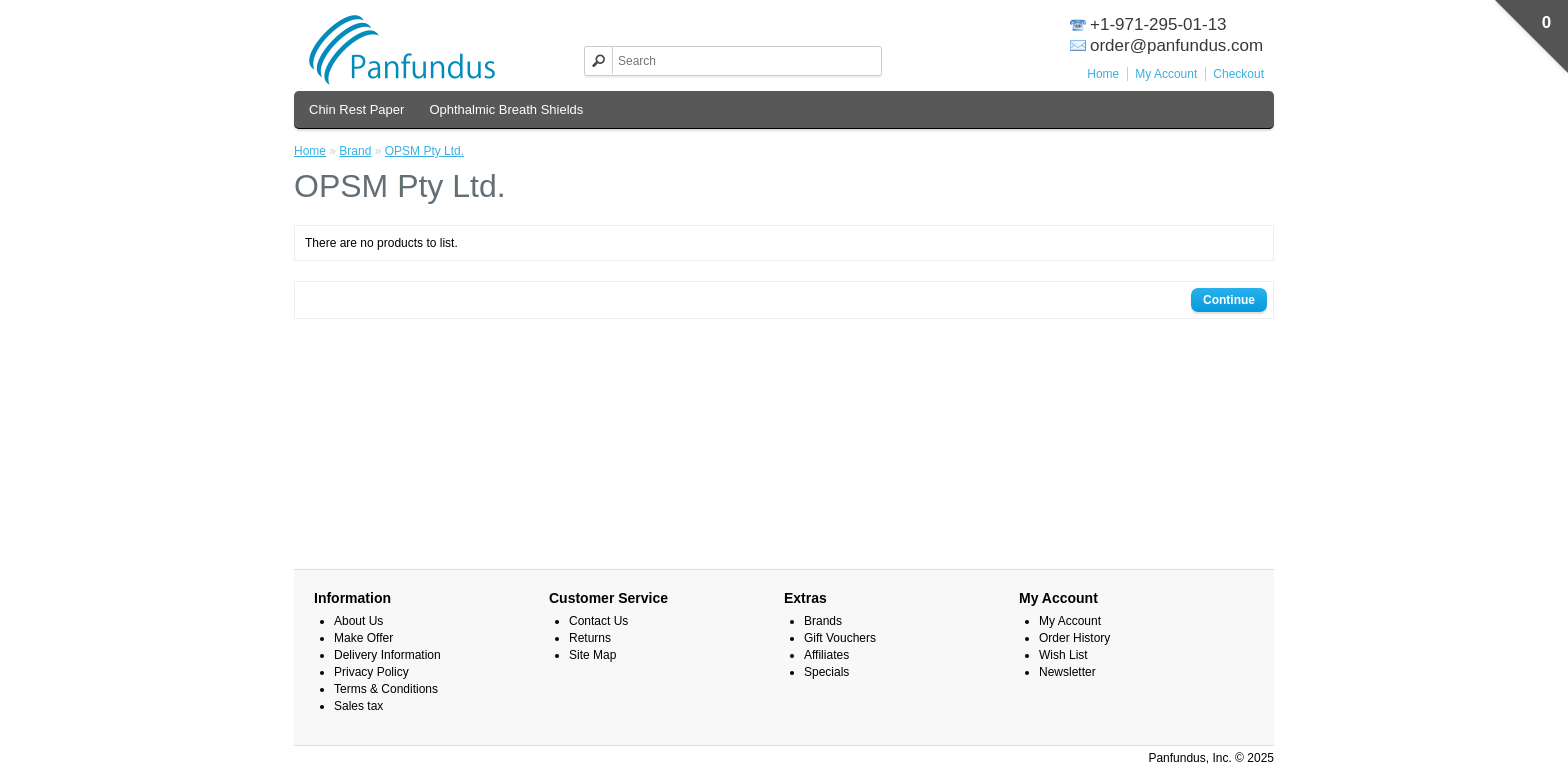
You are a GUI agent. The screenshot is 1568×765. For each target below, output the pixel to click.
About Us (358, 621)
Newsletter (1067, 672)
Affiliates (826, 655)
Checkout (1238, 74)
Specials (826, 672)
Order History (1074, 638)
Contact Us (598, 621)
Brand (355, 151)
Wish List (1063, 655)
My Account (1166, 74)
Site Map (592, 655)
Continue (1229, 300)
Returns (590, 638)
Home (1103, 74)
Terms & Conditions (386, 689)
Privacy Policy (371, 672)
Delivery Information (387, 655)
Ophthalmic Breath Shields (506, 109)
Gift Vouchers (840, 638)
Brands (823, 621)
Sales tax (358, 706)
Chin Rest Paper (356, 109)
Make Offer (363, 638)
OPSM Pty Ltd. (424, 151)
